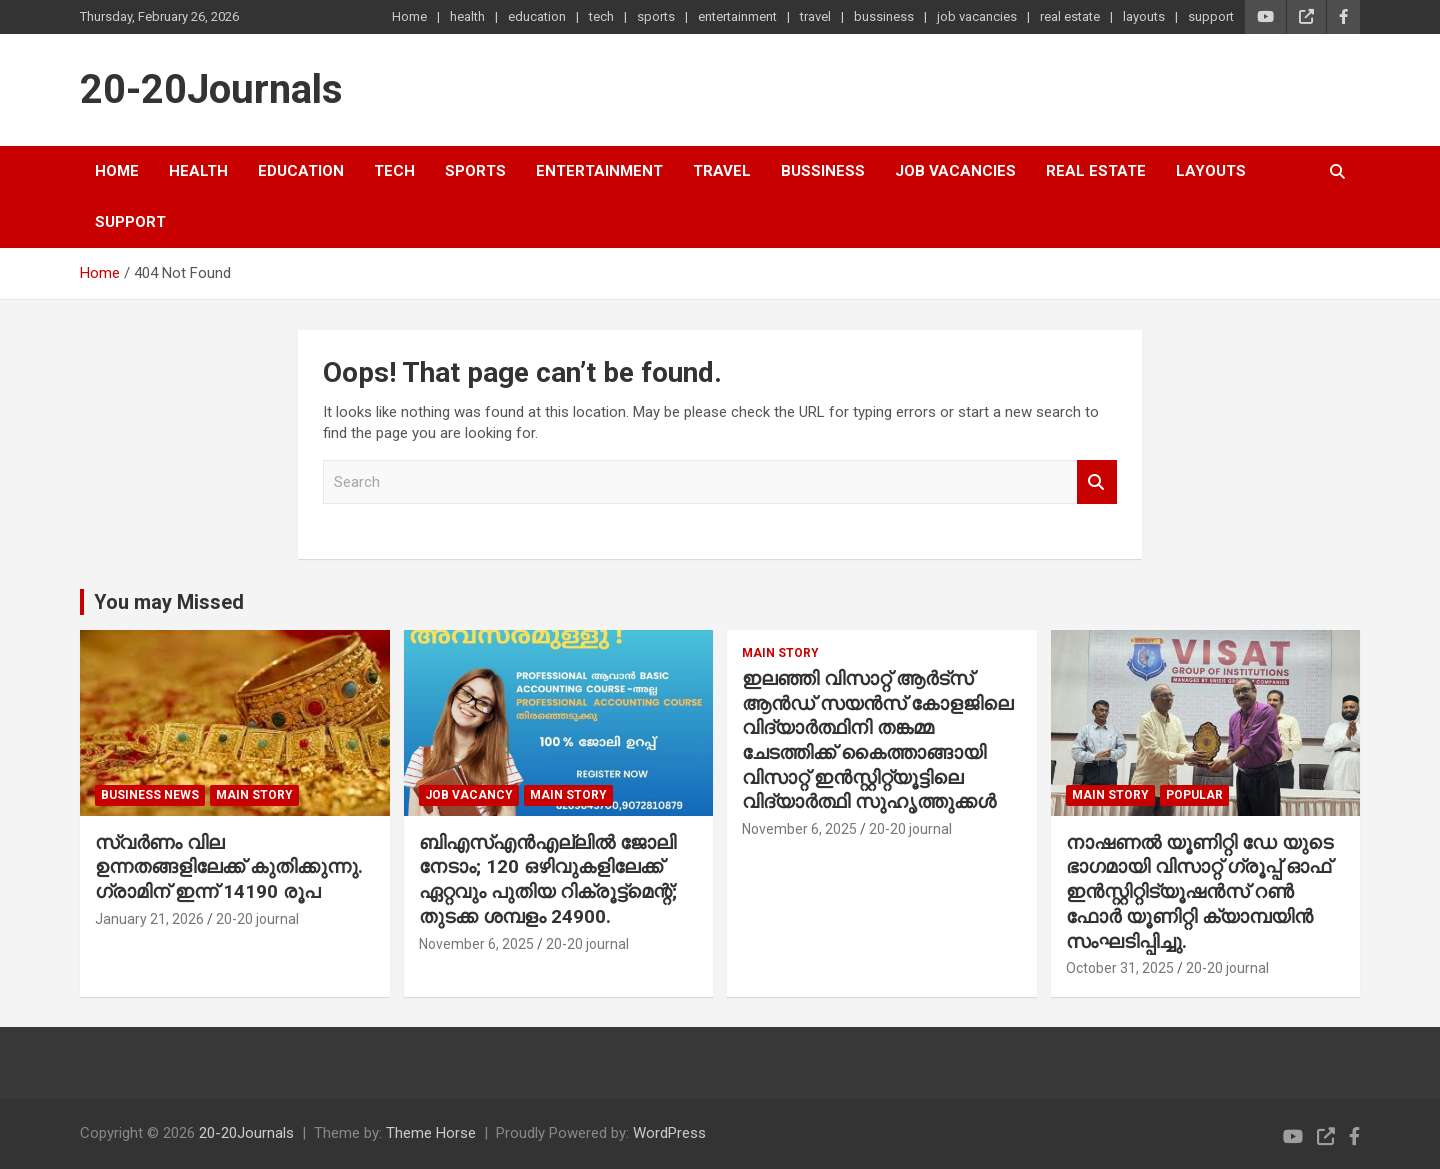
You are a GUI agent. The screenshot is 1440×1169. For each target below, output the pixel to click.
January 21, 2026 (149, 919)
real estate (1070, 16)
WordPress (669, 1133)
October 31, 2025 (1120, 968)
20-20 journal (257, 919)
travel (815, 16)
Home (409, 16)
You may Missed (169, 602)
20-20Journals (211, 89)
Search (1097, 482)
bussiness (884, 16)
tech (601, 16)
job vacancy (469, 795)
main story (254, 795)
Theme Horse (431, 1133)
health (467, 16)
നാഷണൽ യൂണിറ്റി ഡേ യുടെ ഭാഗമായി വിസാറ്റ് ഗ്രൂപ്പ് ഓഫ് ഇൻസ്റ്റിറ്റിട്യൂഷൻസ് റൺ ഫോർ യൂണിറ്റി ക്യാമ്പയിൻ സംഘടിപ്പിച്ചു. (1199, 892)
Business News (150, 795)
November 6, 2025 (476, 944)
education (537, 16)
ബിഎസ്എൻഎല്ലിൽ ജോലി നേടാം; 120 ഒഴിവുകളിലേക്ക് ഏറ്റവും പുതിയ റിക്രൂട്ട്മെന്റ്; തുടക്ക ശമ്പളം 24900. (548, 879)
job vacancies (977, 16)
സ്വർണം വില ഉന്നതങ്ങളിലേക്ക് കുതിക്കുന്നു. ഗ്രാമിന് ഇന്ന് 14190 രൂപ (229, 867)
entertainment (737, 16)
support (1211, 16)
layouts (1144, 16)
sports (656, 16)
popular (1194, 795)
